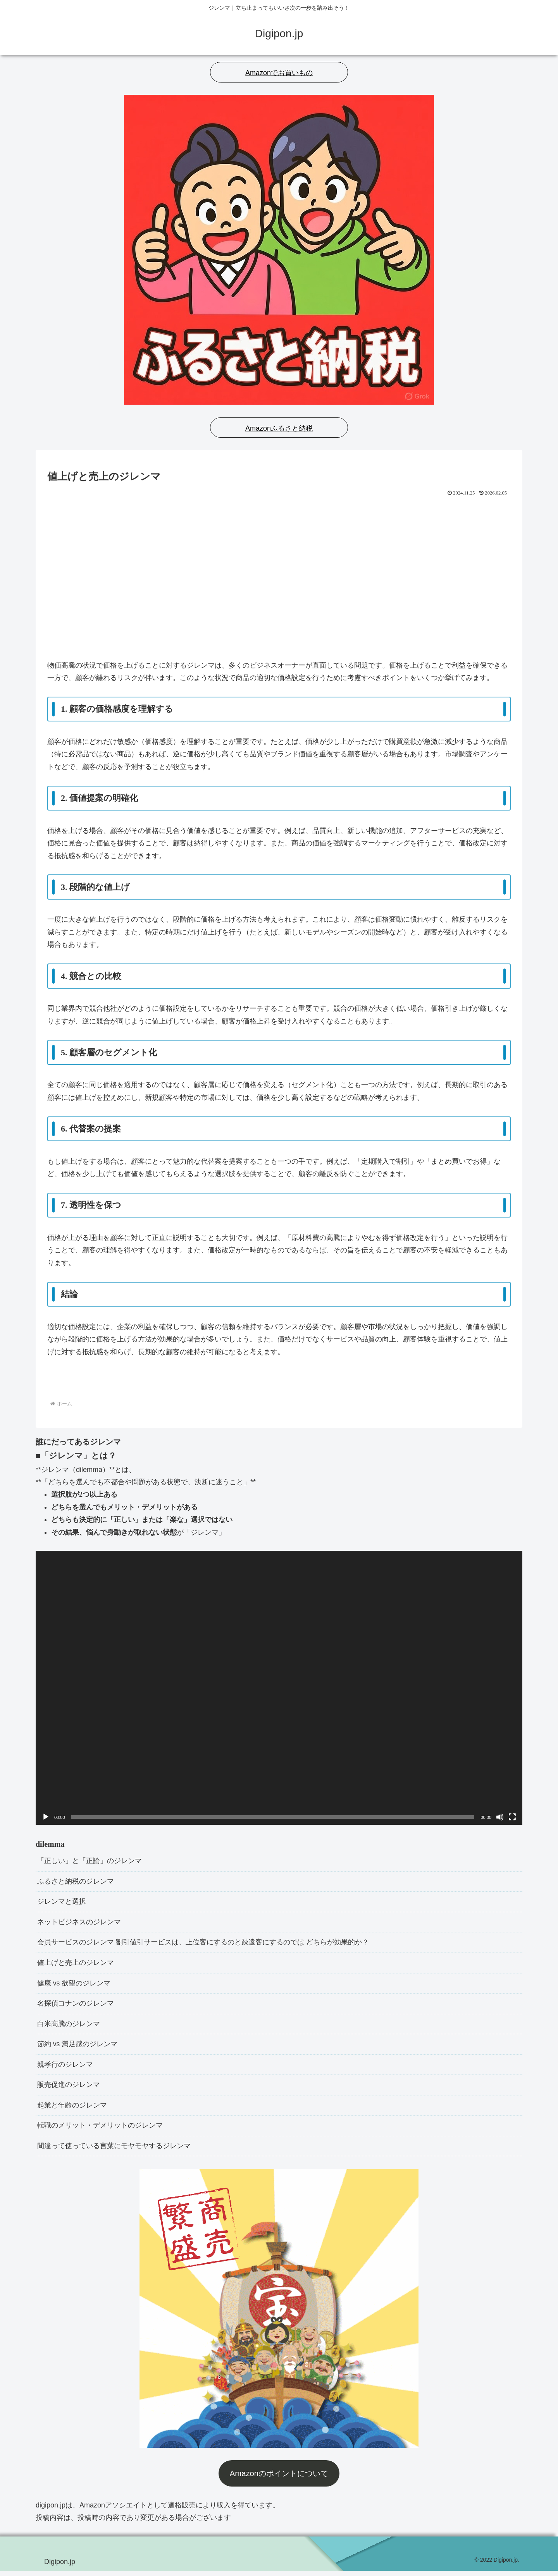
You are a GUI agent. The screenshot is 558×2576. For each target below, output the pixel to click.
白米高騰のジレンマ (68, 2026)
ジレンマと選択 (61, 1902)
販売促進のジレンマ (68, 2089)
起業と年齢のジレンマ (72, 2109)
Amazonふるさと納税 (279, 428)
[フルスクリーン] (512, 1817)
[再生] (46, 1817)
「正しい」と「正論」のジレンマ (89, 1861)
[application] (279, 1688)
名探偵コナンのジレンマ (75, 2006)
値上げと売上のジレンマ (75, 1964)
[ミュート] (500, 1817)
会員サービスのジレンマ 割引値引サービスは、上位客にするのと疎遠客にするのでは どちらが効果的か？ (203, 1944)
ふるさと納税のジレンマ (75, 1882)
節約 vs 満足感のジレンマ (77, 2047)
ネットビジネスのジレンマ (79, 1923)
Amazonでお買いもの (279, 73)
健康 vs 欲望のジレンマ (74, 1985)
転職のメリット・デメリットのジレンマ (100, 2130)
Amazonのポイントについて (279, 2478)
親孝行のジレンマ (65, 2068)
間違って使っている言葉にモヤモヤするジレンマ (114, 2151)
